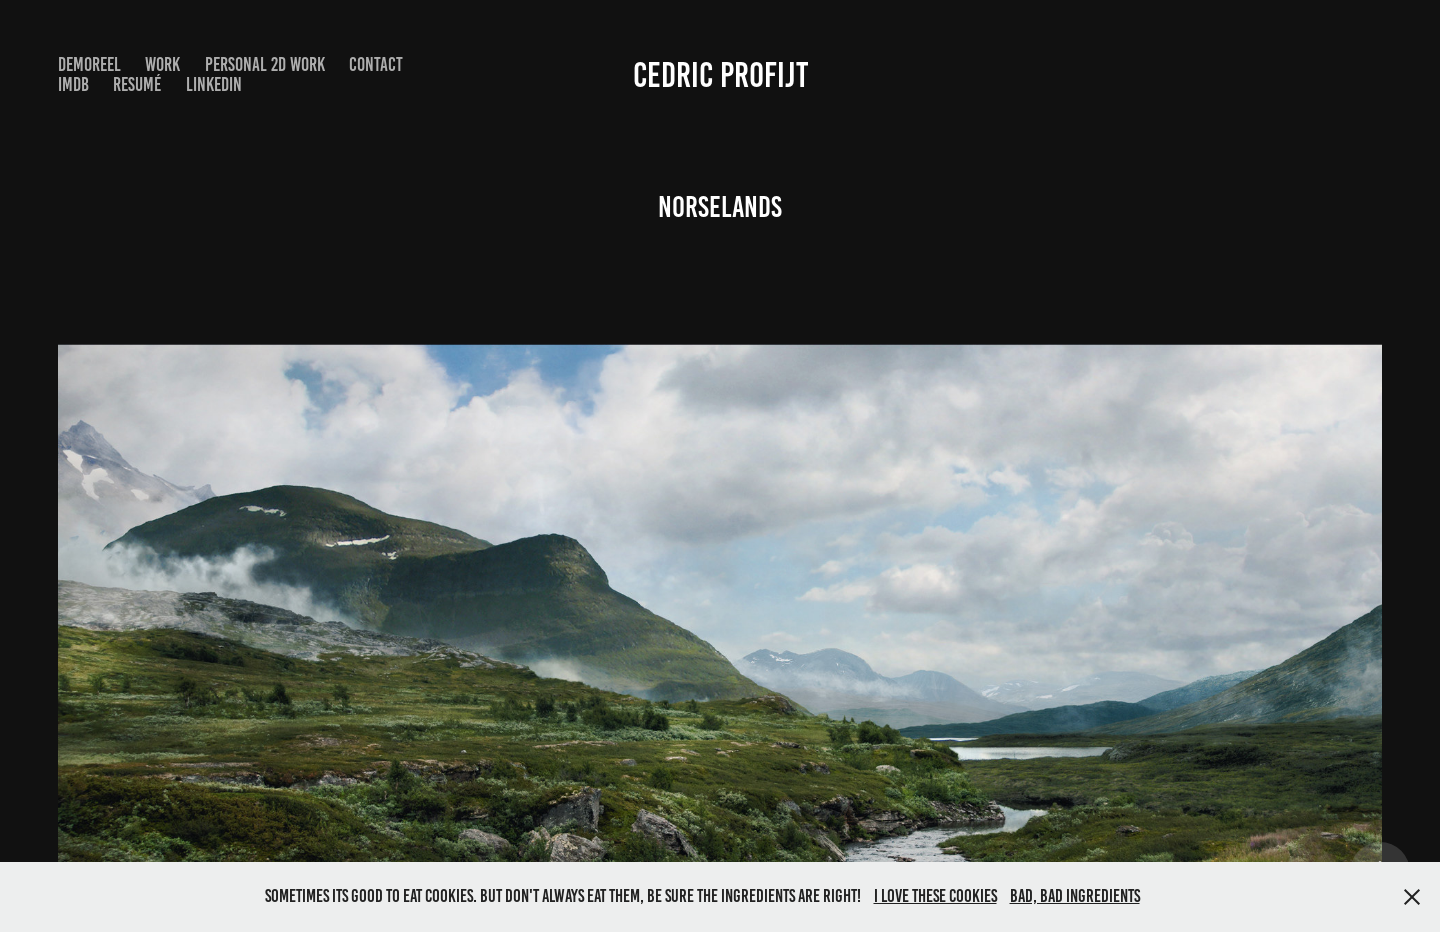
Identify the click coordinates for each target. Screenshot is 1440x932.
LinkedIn (214, 84)
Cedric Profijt (720, 75)
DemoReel (89, 64)
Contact (376, 64)
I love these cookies (935, 896)
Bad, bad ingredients (1075, 896)
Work (162, 64)
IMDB (73, 84)
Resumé (137, 84)
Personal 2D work (265, 64)
